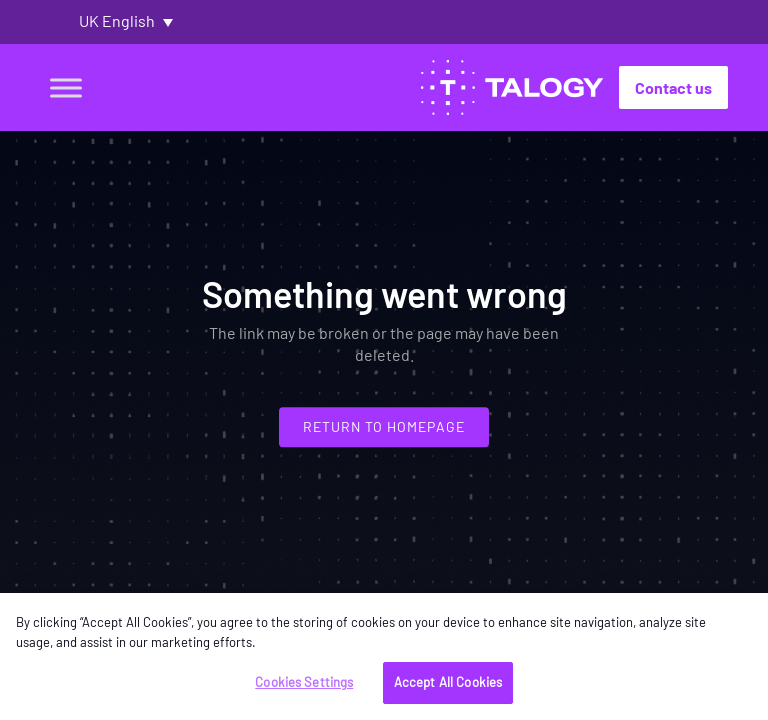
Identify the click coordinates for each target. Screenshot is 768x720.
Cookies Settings (304, 682)
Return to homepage (384, 426)
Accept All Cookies (448, 682)
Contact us (673, 87)
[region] (384, 656)
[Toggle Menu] (66, 87)
